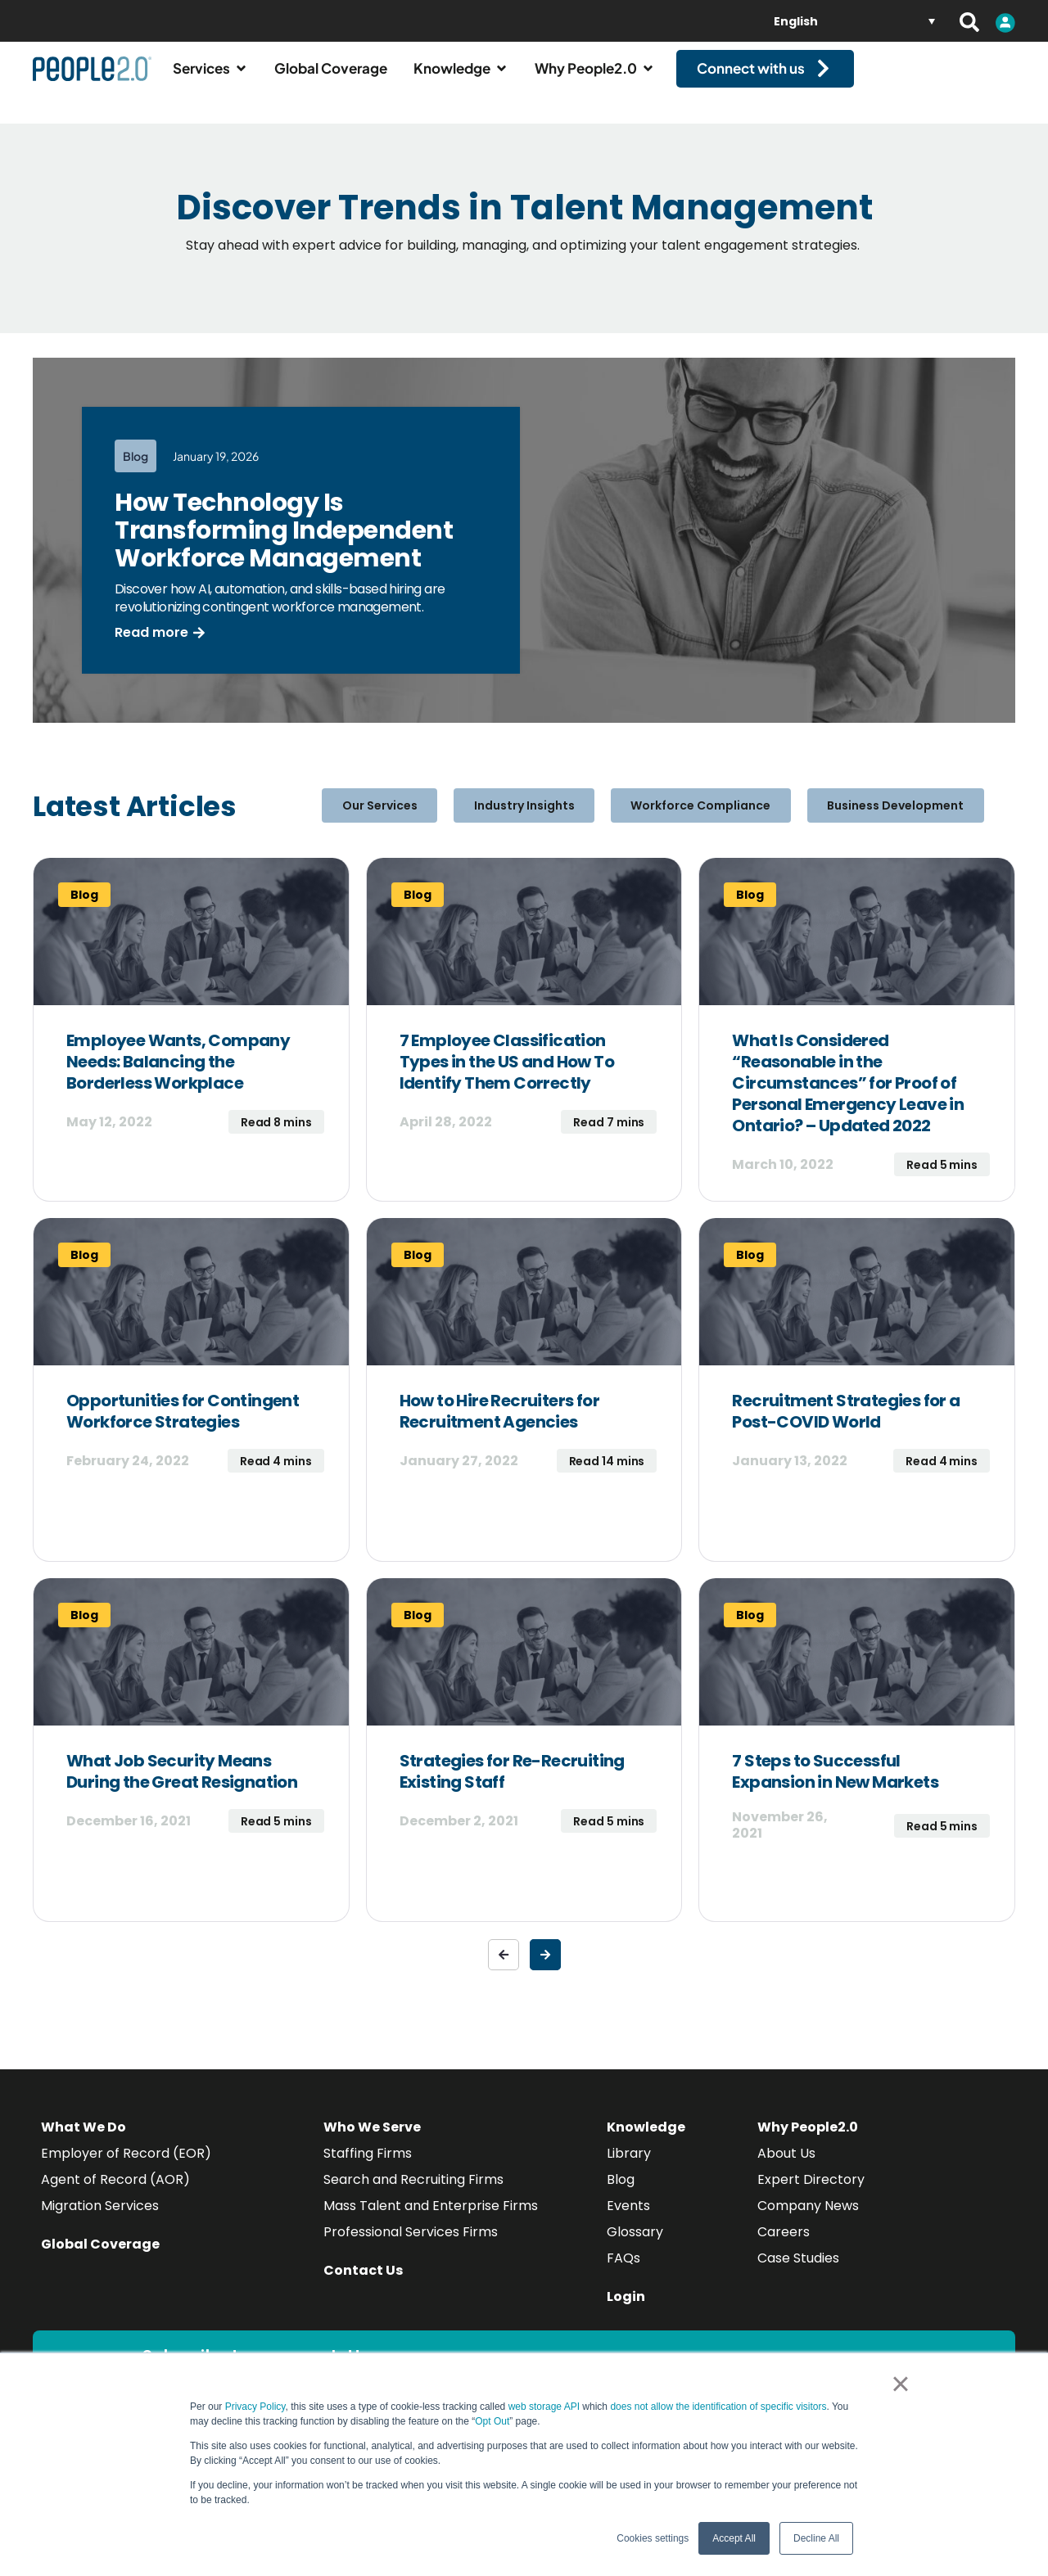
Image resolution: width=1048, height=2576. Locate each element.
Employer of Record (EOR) (126, 2168)
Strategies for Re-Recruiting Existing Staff (512, 1786)
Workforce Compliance (692, 820)
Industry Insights (532, 820)
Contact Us (363, 2285)
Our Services (405, 820)
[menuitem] (854, 21)
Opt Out (492, 2421)
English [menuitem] (796, 21)
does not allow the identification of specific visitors (718, 2406)
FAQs (623, 2272)
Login (626, 2311)
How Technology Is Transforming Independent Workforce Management (284, 545)
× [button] (900, 2383)
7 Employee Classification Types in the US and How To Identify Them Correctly (507, 1076)
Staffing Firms (367, 2168)
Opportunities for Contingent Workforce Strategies (182, 1426)
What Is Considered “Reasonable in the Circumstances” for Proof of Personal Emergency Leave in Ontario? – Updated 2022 (848, 1098)
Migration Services (100, 2220)
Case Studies (798, 2272)
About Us (786, 2168)
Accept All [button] (734, 2538)
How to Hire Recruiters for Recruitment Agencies (499, 1426)
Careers (783, 2246)
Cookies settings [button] (653, 2538)
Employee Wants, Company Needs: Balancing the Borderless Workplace (178, 1076)
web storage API (545, 2406)
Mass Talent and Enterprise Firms (430, 2220)
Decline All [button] (816, 2538)
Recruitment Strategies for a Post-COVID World (846, 1426)
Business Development (870, 820)
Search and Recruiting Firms (413, 2194)
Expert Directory (811, 2194)
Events (628, 2220)
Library (629, 2168)
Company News (808, 2220)
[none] (854, 21)
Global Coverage (100, 2258)
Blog (621, 2194)
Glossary (635, 2246)
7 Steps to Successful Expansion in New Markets (835, 1786)
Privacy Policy (255, 2406)
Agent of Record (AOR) (115, 2194)
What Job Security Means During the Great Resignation (181, 1786)
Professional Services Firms (410, 2246)
